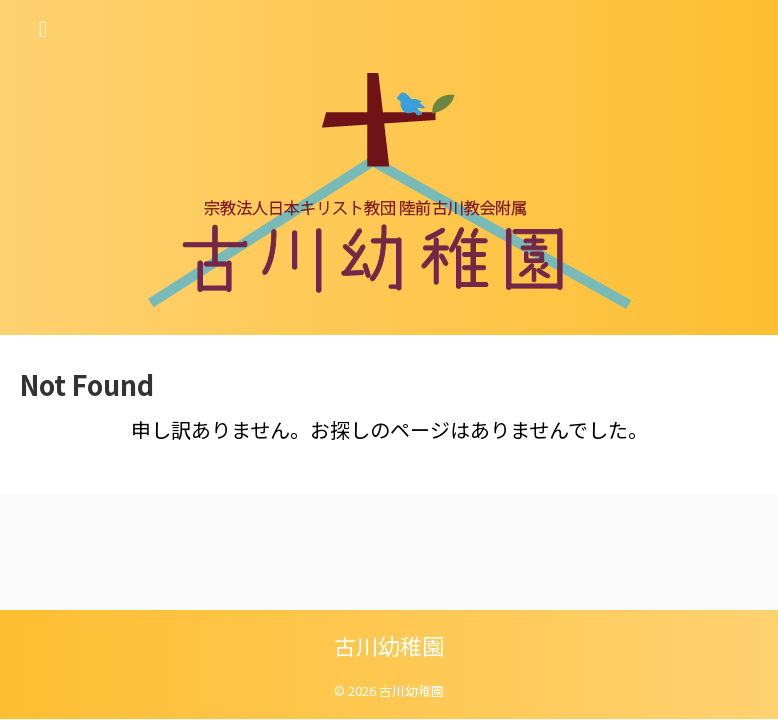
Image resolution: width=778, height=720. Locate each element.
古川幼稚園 (389, 645)
